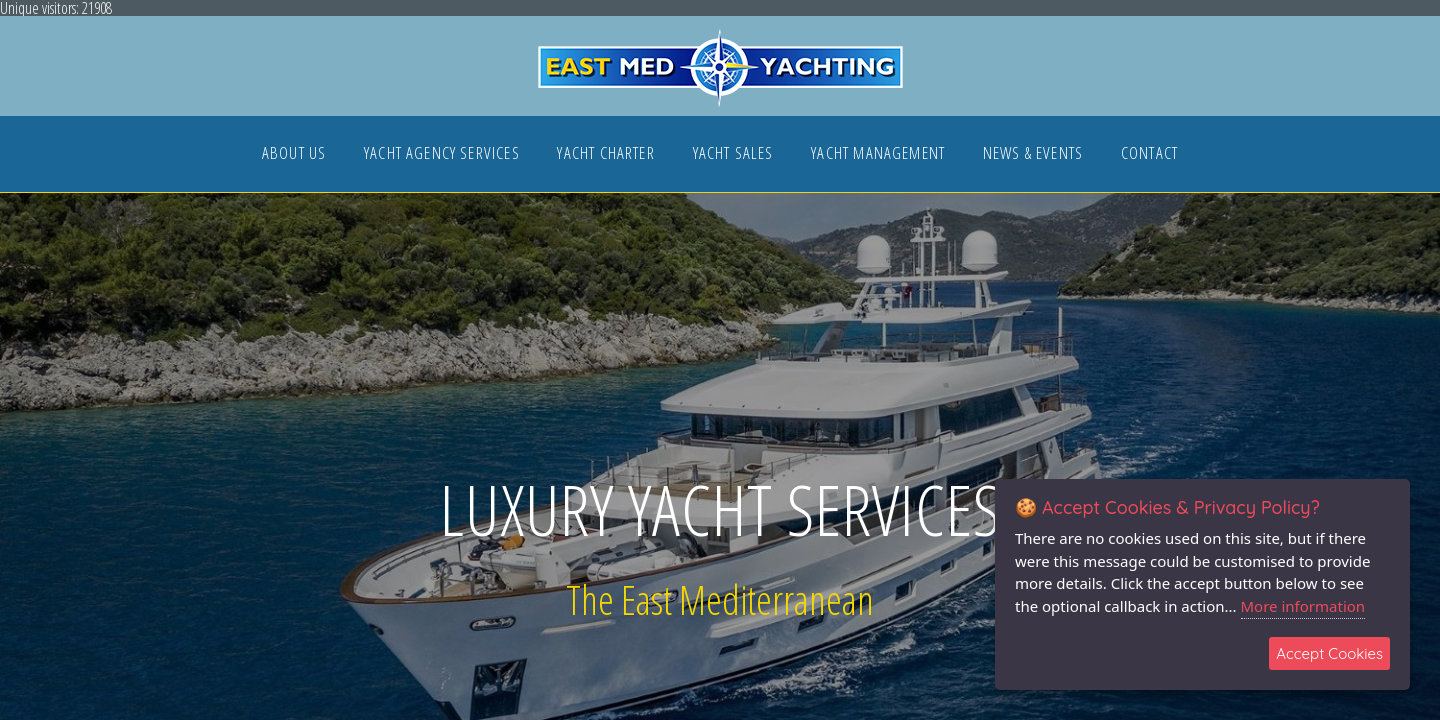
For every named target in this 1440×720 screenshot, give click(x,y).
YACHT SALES (733, 154)
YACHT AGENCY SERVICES (442, 154)
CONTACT (1149, 154)
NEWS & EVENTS (1033, 154)
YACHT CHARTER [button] (605, 154)
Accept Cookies (1329, 653)
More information (1303, 606)
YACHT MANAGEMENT (878, 154)
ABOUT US (294, 154)
